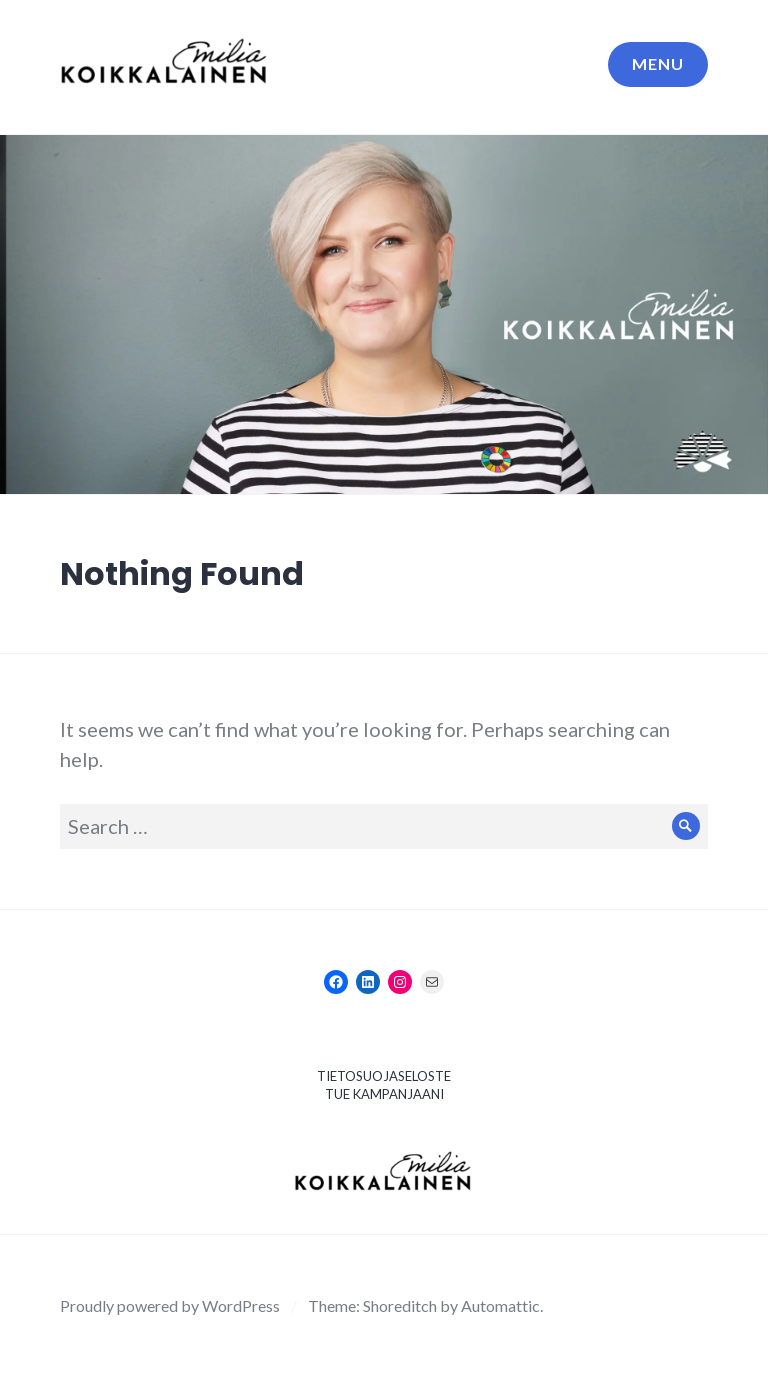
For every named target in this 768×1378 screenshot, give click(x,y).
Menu (658, 63)
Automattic (500, 1305)
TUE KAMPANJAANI (384, 1094)
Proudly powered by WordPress (170, 1305)
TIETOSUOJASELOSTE (384, 1076)
